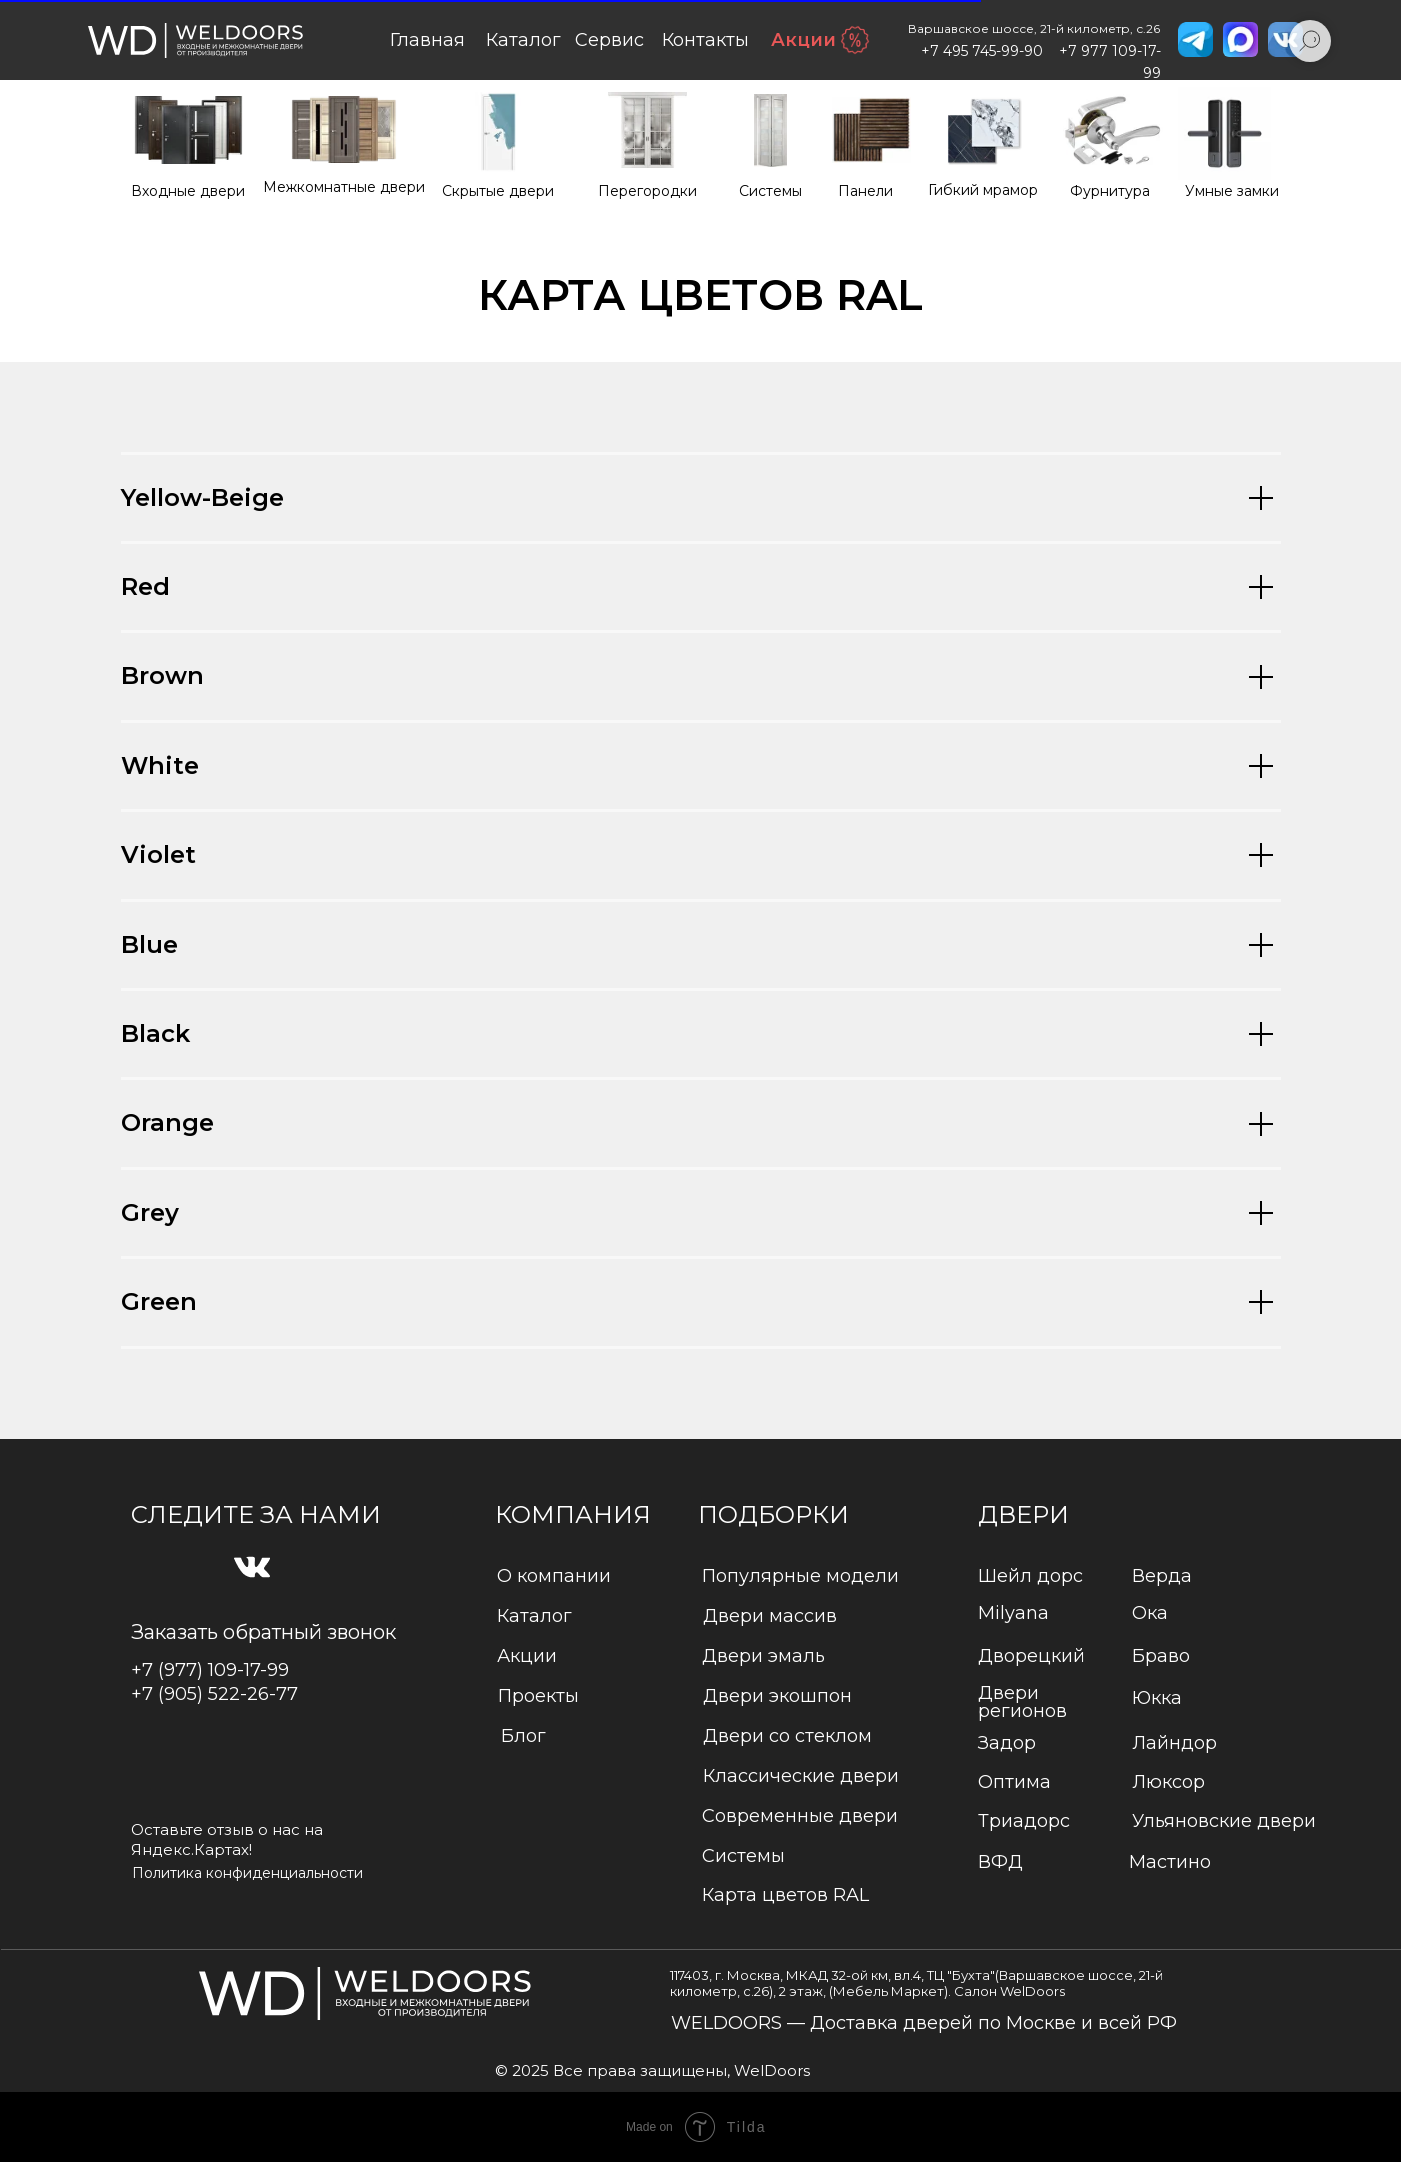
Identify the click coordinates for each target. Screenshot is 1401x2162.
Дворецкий (1031, 1656)
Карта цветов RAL (785, 1895)
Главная (427, 40)
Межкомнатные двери (344, 187)
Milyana (1013, 1613)
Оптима (1014, 1782)
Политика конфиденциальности (247, 1873)
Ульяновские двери (1224, 1821)
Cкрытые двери (498, 191)
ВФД (1000, 1862)
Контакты (705, 40)
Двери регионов (1022, 1702)
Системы (770, 191)
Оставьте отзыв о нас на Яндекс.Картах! (227, 1839)
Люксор (1168, 1782)
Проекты (538, 1696)
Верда (1162, 1576)
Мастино (1170, 1862)
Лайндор (1174, 1743)
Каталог (534, 1616)
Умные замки (1232, 191)
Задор (1007, 1743)
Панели (865, 191)
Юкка (1157, 1698)
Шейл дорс (1030, 1576)
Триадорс (1024, 1821)
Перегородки (647, 191)
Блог (523, 1736)
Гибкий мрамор (983, 190)
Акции (803, 40)
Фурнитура (1110, 191)
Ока (1150, 1613)
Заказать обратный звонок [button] (263, 1632)
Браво (1161, 1656)
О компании (554, 1576)
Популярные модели (800, 1576)
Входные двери (188, 191)
